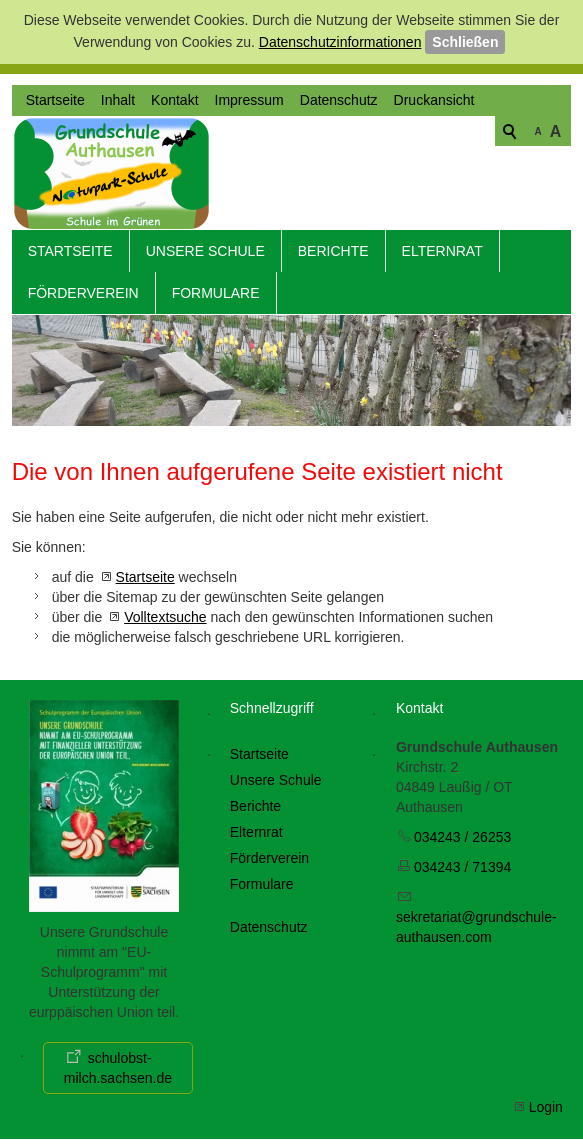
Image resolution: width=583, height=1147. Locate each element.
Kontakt (174, 203)
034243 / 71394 (462, 856)
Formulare (216, 282)
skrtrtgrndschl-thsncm (476, 916)
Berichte (333, 240)
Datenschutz (339, 203)
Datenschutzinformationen (340, 42)
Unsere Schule (205, 240)
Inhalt (118, 203)
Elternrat (442, 240)
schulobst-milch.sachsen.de (118, 1056)
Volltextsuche (165, 606)
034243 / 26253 (462, 826)
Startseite (55, 203)
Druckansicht (434, 203)
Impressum (249, 203)
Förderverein (83, 282)
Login (546, 1096)
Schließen (465, 42)
